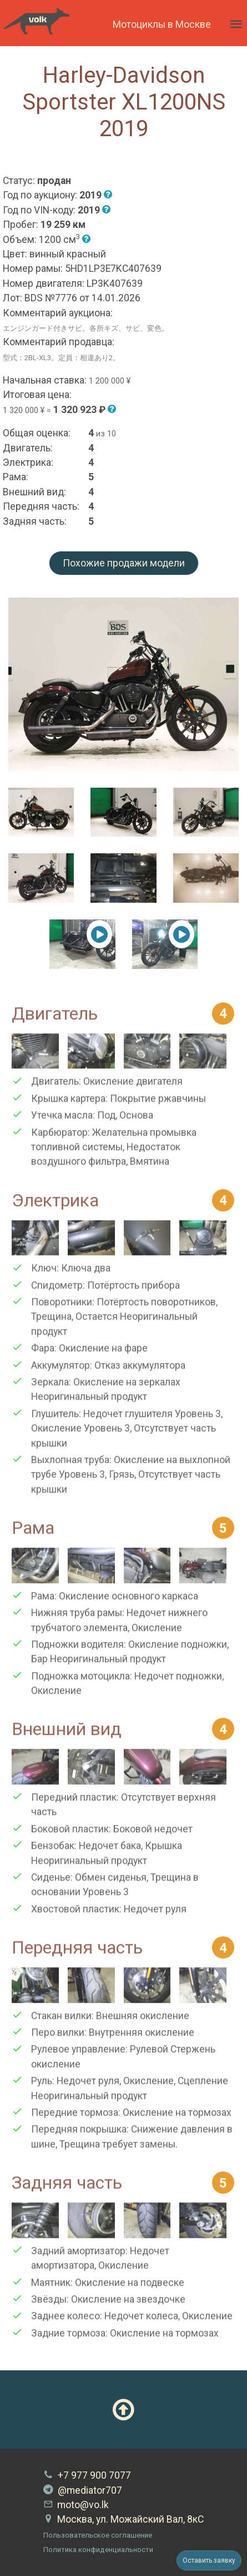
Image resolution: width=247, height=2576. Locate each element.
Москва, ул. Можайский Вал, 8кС (123, 2519)
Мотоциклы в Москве (162, 24)
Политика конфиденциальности (98, 2549)
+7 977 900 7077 (87, 2475)
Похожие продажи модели (124, 563)
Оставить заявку (209, 2560)
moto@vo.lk (76, 2504)
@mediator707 (82, 2490)
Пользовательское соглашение (97, 2535)
